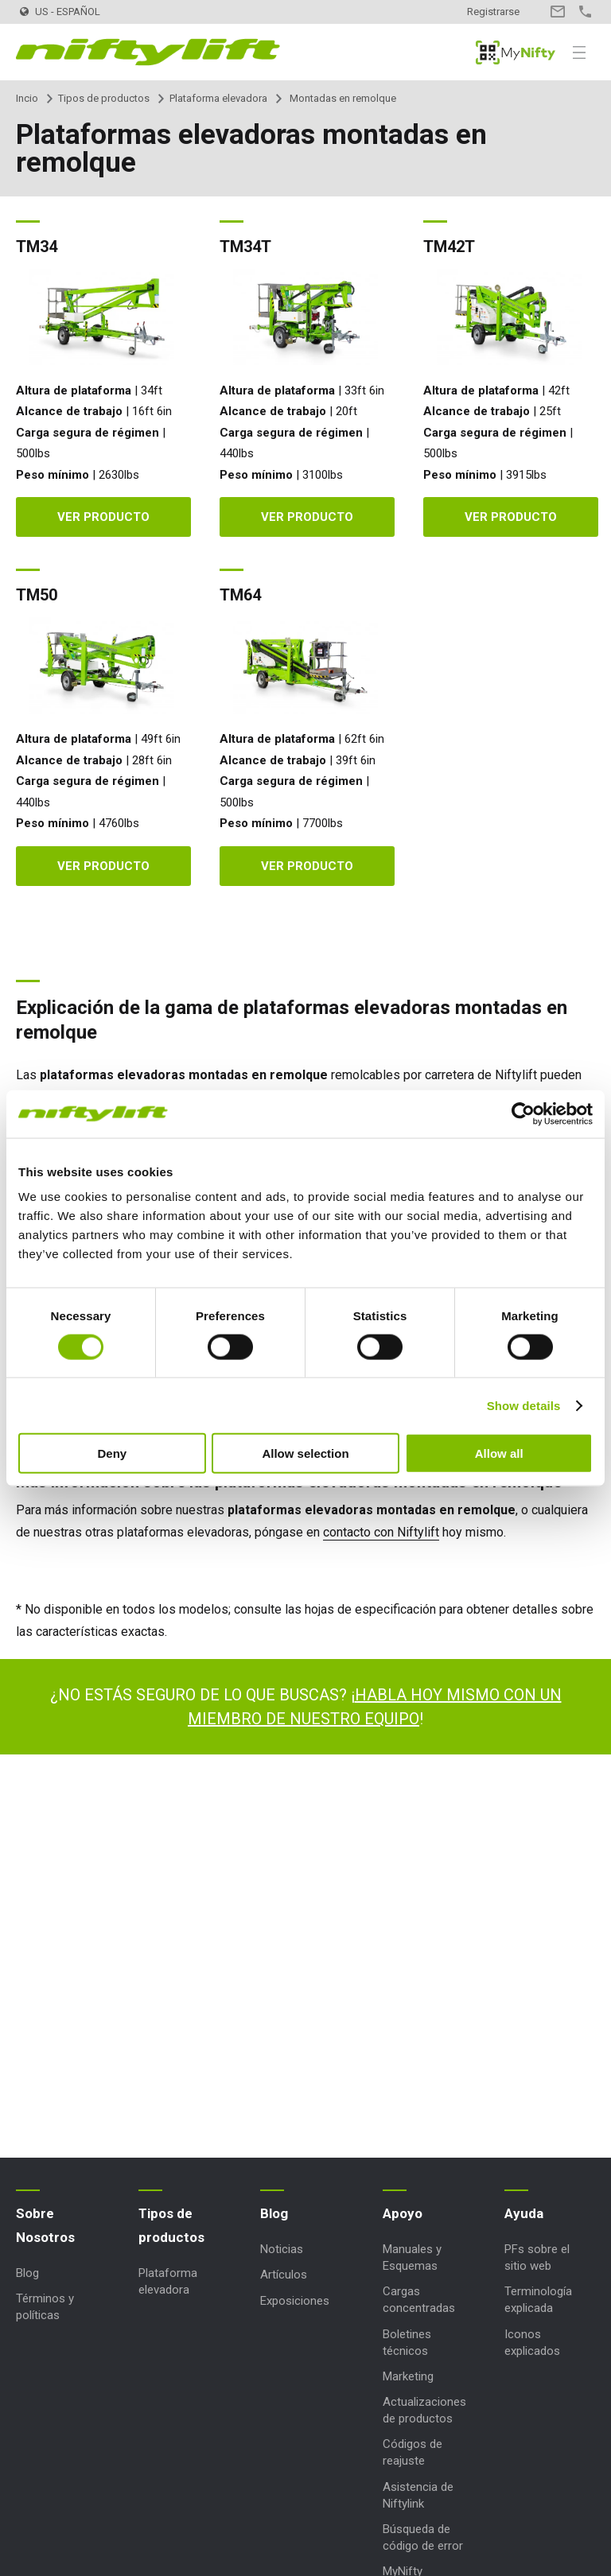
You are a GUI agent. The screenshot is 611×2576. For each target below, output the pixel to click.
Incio (27, 98)
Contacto (557, 11)
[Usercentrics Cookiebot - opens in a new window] (523, 1113)
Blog (27, 2273)
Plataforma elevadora (218, 98)
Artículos (283, 2274)
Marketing (408, 2376)
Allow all (499, 1453)
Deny (111, 1453)
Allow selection (305, 1453)
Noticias (281, 2249)
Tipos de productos (104, 98)
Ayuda (523, 2213)
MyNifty (515, 52)
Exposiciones (294, 2301)
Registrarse (493, 11)
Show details (524, 1405)
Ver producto (103, 517)
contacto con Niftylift (381, 1532)
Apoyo (402, 2213)
